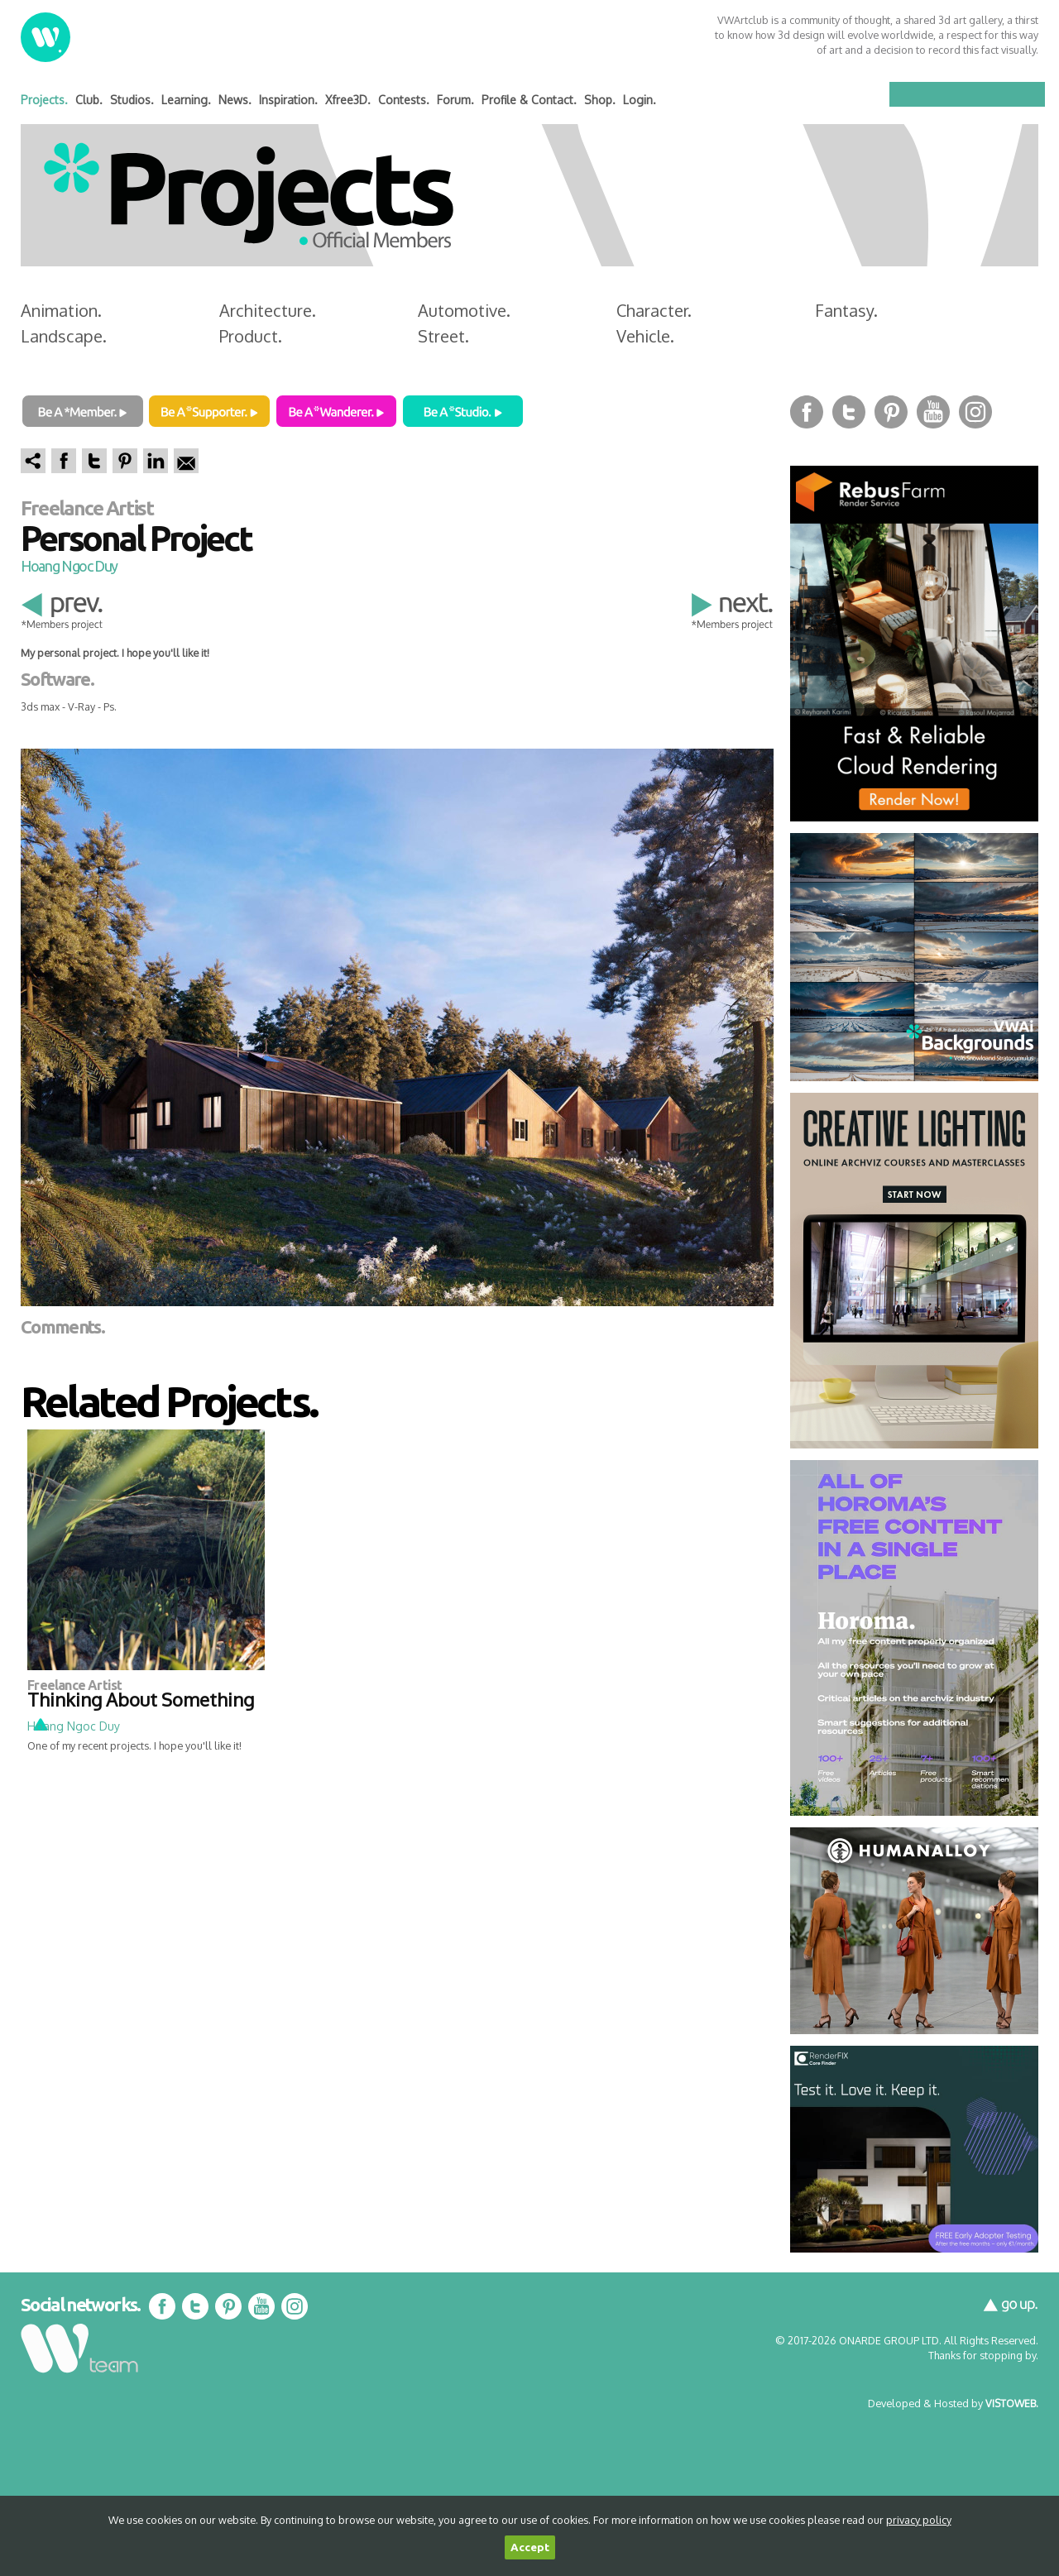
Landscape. (64, 336)
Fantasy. (846, 310)
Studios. (132, 100)
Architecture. (267, 310)
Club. (89, 100)
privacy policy (918, 2519)
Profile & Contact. (529, 100)
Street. (443, 336)
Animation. (61, 310)
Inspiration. (288, 100)
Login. (639, 100)
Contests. (403, 100)
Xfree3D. (348, 100)
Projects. (44, 100)
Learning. (186, 100)
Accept (529, 2547)
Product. (250, 336)
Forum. (455, 100)
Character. (654, 310)
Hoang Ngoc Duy (69, 566)
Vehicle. (645, 336)
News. (235, 100)
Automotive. (464, 310)
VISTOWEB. (1011, 2403)
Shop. (600, 100)
